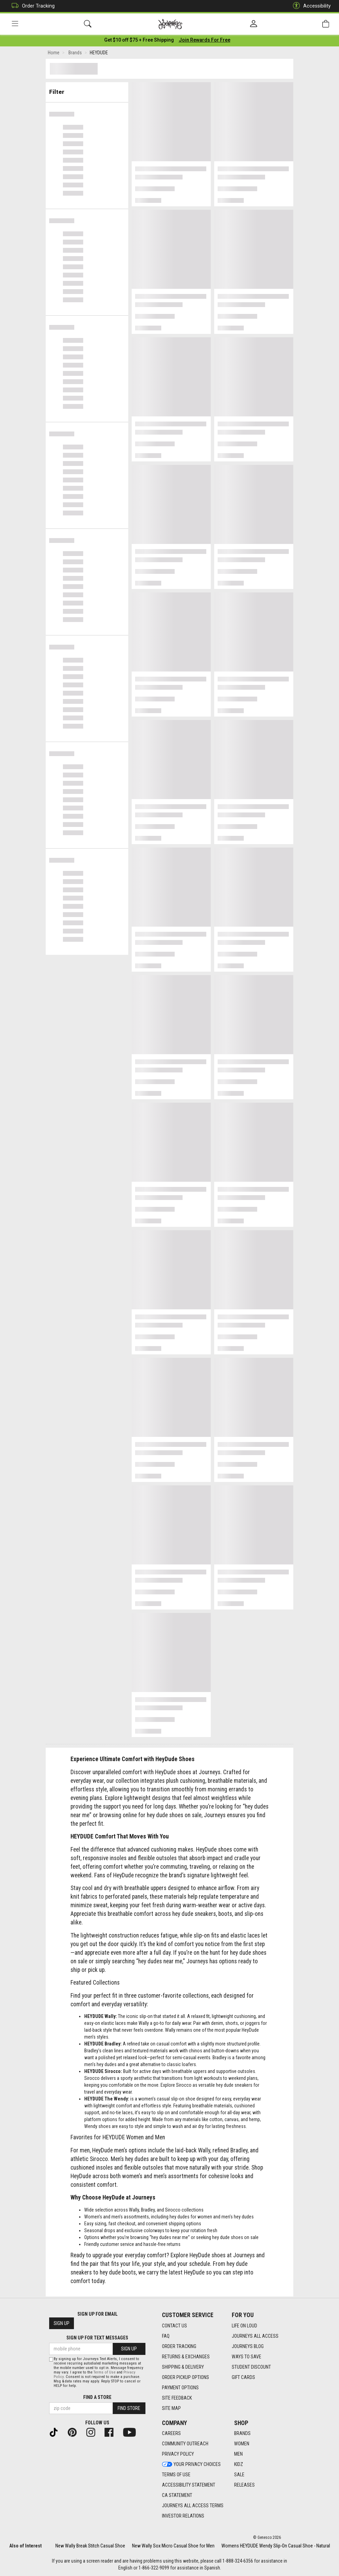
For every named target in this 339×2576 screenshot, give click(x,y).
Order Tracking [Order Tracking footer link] (179, 2346)
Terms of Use (105, 2372)
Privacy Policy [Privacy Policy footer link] (178, 2454)
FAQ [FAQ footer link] (166, 2336)
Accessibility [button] (310, 6)
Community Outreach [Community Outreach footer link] (185, 2443)
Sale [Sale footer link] (239, 2474)
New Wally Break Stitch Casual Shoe (90, 2545)
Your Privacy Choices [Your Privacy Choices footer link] (191, 2464)
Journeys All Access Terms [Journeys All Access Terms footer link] (192, 2505)
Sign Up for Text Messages (97, 2337)
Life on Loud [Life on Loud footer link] (244, 2325)
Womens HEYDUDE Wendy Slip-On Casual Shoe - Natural (275, 2545)
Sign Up (61, 2323)
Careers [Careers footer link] (171, 2433)
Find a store (97, 2397)
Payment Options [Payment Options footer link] (180, 2387)
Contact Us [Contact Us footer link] (174, 2325)
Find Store (129, 2408)
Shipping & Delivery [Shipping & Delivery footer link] (183, 2367)
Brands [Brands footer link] (242, 2433)
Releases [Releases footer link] (244, 2485)
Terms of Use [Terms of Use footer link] (176, 2474)
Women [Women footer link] (241, 2443)
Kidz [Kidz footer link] (238, 2464)
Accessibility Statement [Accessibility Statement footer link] (188, 2485)
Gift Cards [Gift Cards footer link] (243, 2377)
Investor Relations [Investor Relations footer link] (183, 2516)
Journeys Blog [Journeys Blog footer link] (248, 2346)
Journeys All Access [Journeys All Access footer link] (255, 2336)
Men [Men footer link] (238, 2454)
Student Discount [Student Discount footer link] (251, 2367)
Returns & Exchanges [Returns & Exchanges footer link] (186, 2356)
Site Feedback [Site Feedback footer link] (177, 2398)
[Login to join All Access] (139, 41)
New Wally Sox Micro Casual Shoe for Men (173, 2545)
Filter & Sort (87, 90)
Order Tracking (31, 6)
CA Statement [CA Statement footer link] (177, 2495)
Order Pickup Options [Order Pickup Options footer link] (185, 2377)
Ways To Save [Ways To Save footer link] (246, 2356)
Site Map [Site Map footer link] (171, 2408)
